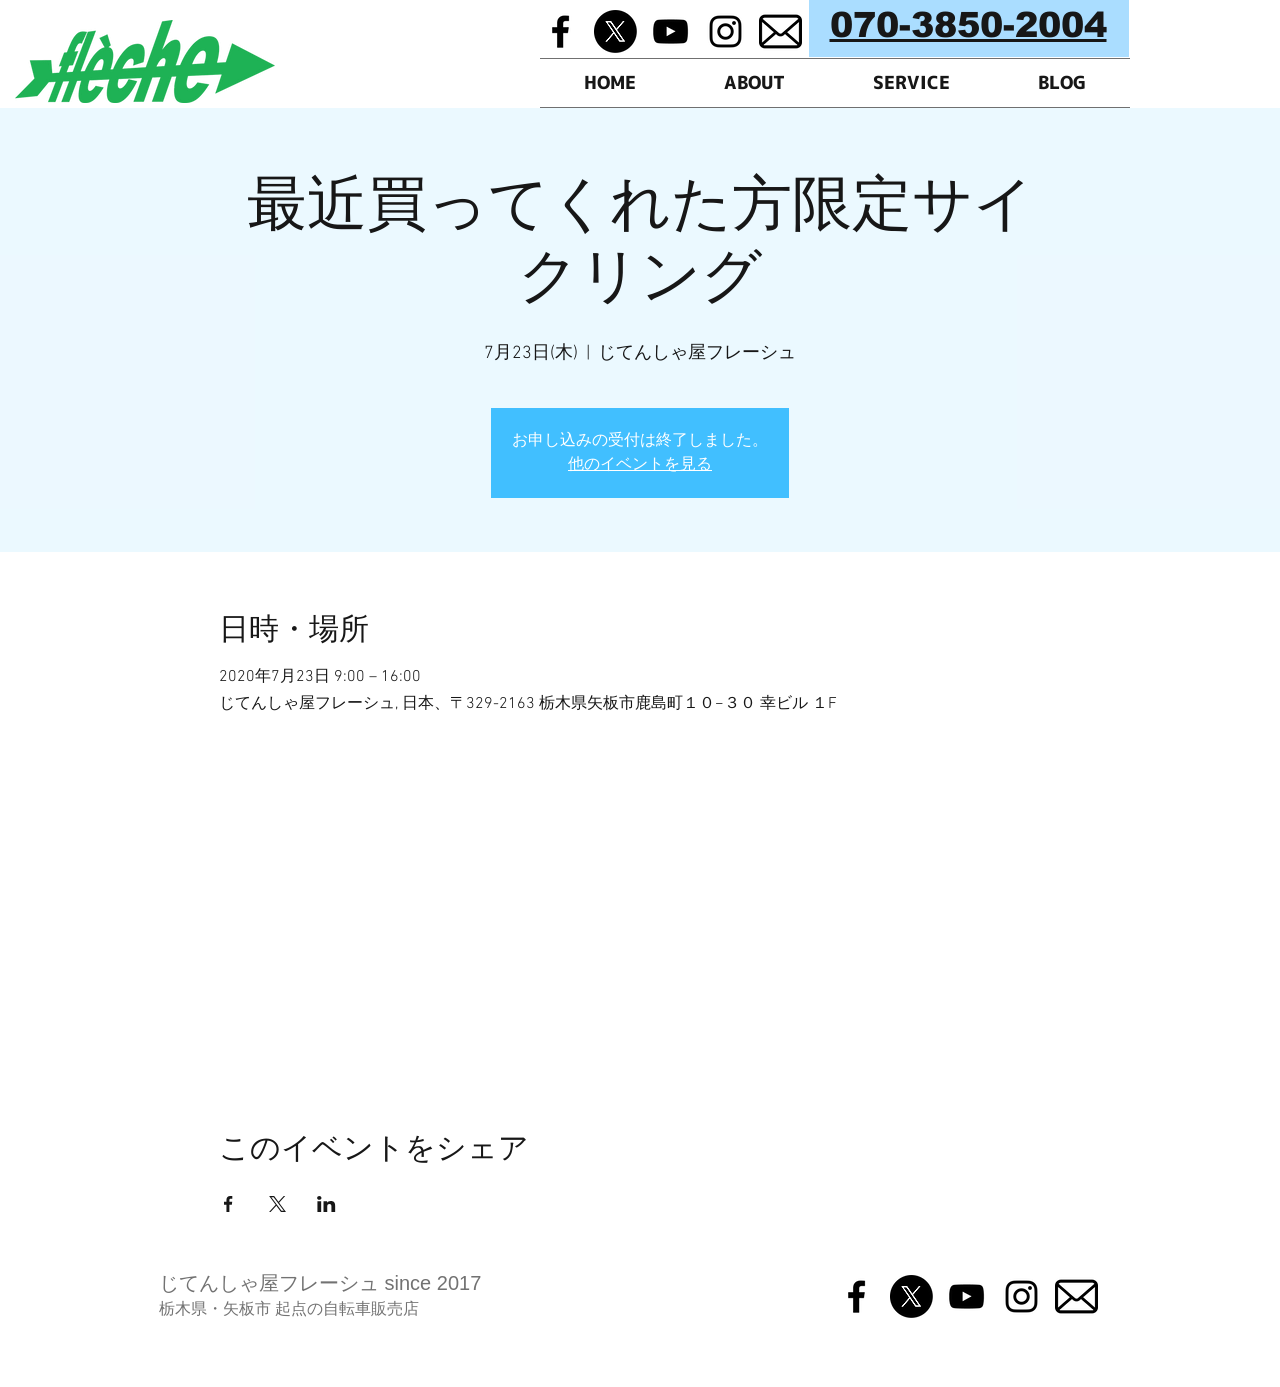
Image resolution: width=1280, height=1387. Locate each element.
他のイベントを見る (640, 465)
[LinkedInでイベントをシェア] (326, 1204)
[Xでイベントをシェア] (277, 1204)
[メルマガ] (780, 31)
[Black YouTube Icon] (670, 31)
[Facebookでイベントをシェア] (228, 1204)
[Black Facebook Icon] (560, 31)
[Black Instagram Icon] (725, 31)
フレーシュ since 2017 (380, 1283)
